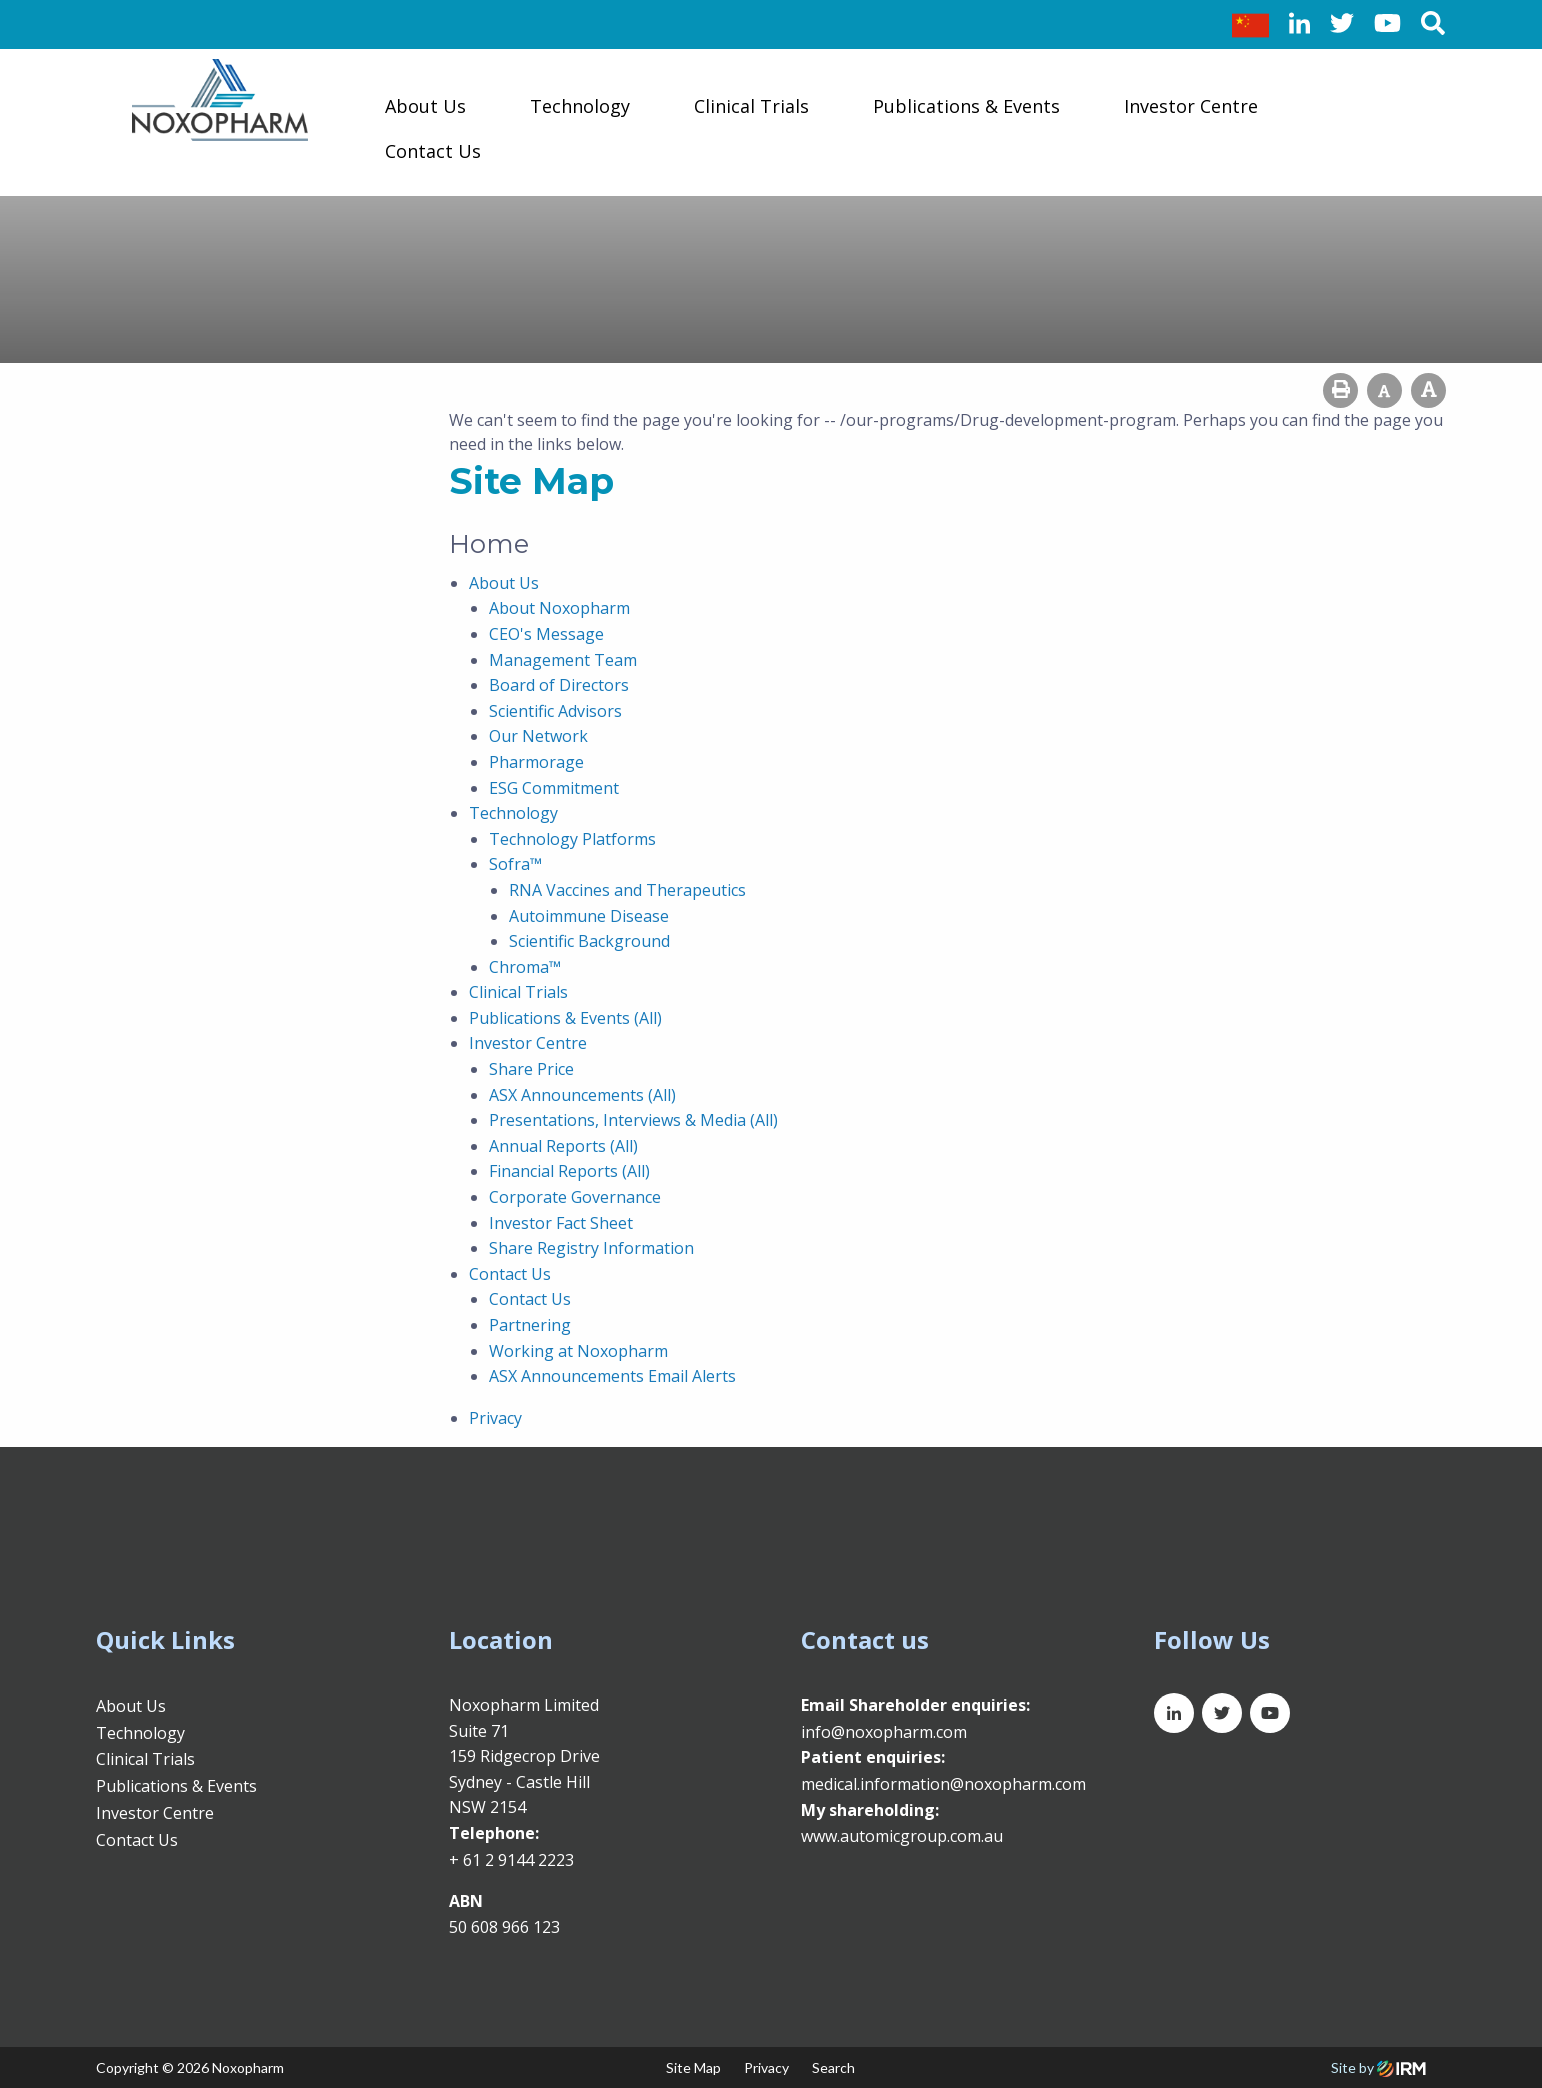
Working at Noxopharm (578, 1351)
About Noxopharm (559, 608)
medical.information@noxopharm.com (943, 1784)
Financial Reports (553, 1171)
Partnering (530, 1325)
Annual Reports (547, 1146)
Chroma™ (525, 967)
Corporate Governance (575, 1197)
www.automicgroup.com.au (902, 1836)
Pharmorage (536, 762)
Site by (1378, 2067)
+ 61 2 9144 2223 (511, 1860)
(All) (648, 1018)
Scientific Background (589, 941)
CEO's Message (546, 634)
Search (833, 2067)
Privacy (495, 1418)
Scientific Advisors (555, 711)
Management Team (563, 660)
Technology (580, 106)
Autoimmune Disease (589, 916)
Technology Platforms (572, 839)
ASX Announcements (566, 1095)
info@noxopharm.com (884, 1732)
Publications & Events (966, 106)
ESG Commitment (554, 788)
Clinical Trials (751, 106)
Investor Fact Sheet (561, 1223)
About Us (425, 106)
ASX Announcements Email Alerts (612, 1376)
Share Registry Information (591, 1248)
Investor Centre (1191, 106)
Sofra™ (515, 864)
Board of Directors (559, 685)
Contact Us (433, 151)
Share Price (531, 1069)
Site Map (693, 2067)
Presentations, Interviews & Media (617, 1120)
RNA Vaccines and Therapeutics (627, 890)
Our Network (538, 736)
